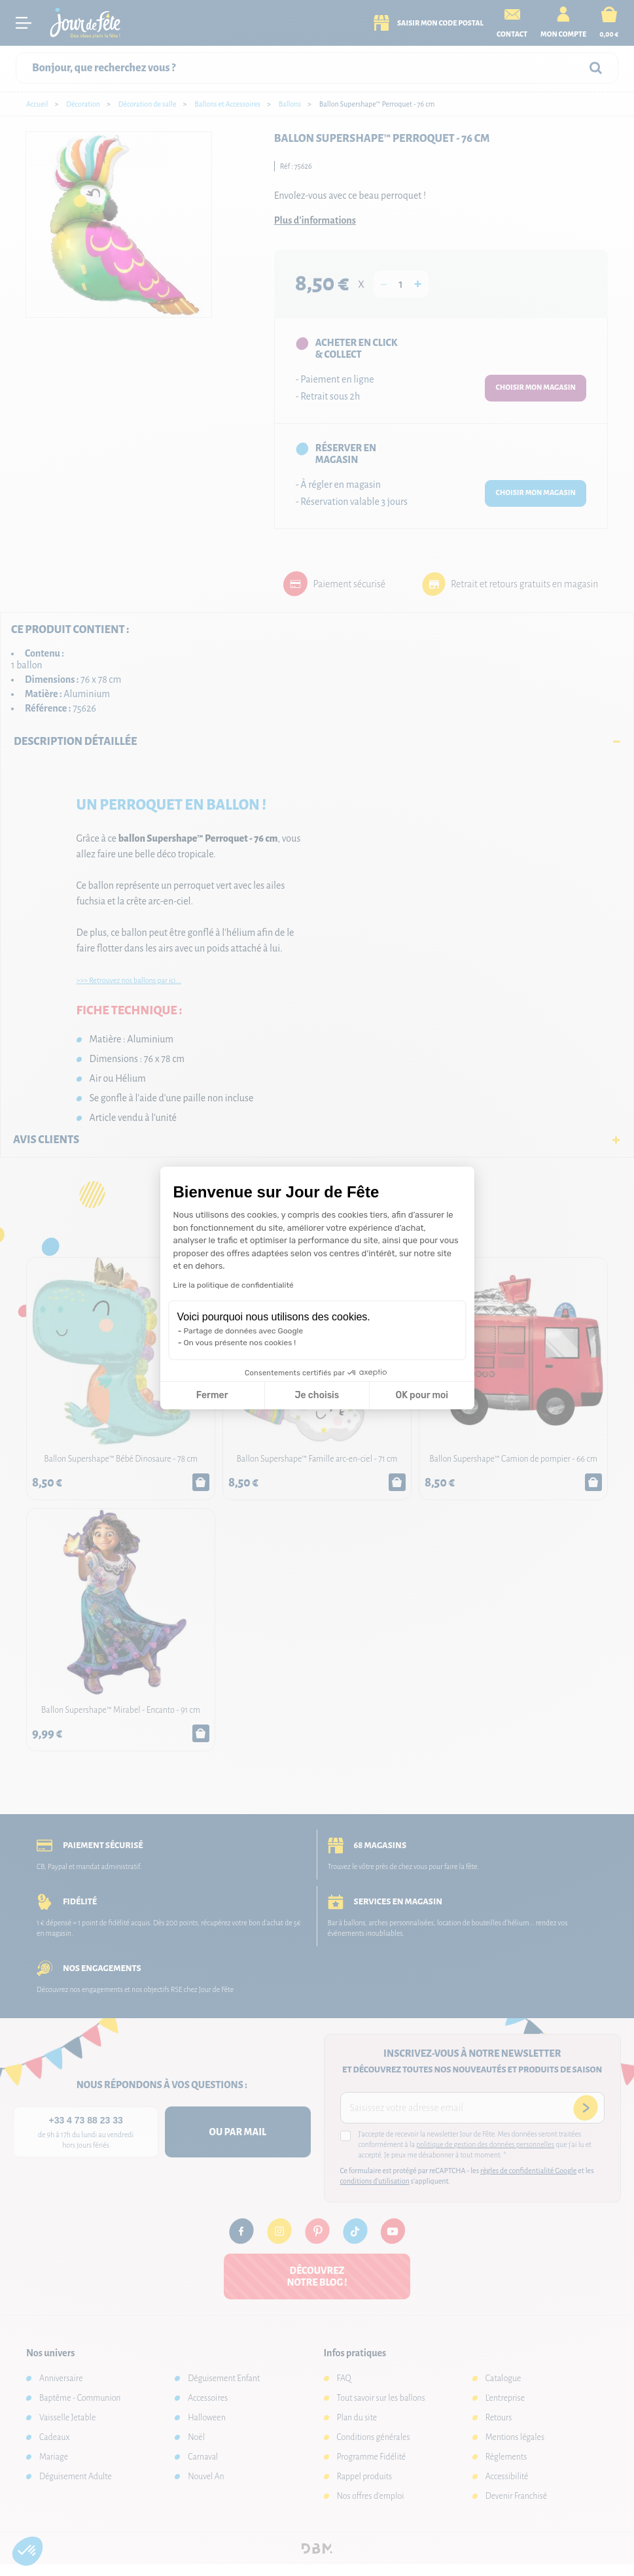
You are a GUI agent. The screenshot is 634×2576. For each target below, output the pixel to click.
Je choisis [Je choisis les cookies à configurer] (316, 1395)
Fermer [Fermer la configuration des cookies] (212, 1395)
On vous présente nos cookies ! (240, 1342)
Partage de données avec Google (244, 1330)
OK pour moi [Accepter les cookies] (421, 1395)
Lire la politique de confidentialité (233, 1285)
